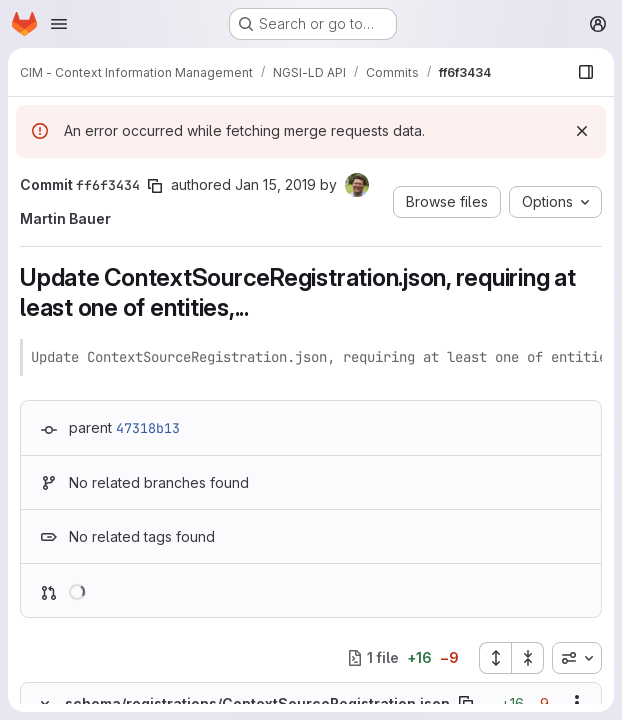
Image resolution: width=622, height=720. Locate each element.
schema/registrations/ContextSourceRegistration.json (257, 703)
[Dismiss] (582, 131)
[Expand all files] (495, 658)
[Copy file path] (466, 703)
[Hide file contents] (45, 703)
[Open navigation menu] (59, 24)
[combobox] (577, 658)
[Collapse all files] (528, 658)
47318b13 (148, 428)
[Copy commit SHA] (155, 186)
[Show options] (577, 703)
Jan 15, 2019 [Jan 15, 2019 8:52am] (275, 184)
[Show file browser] (586, 72)
